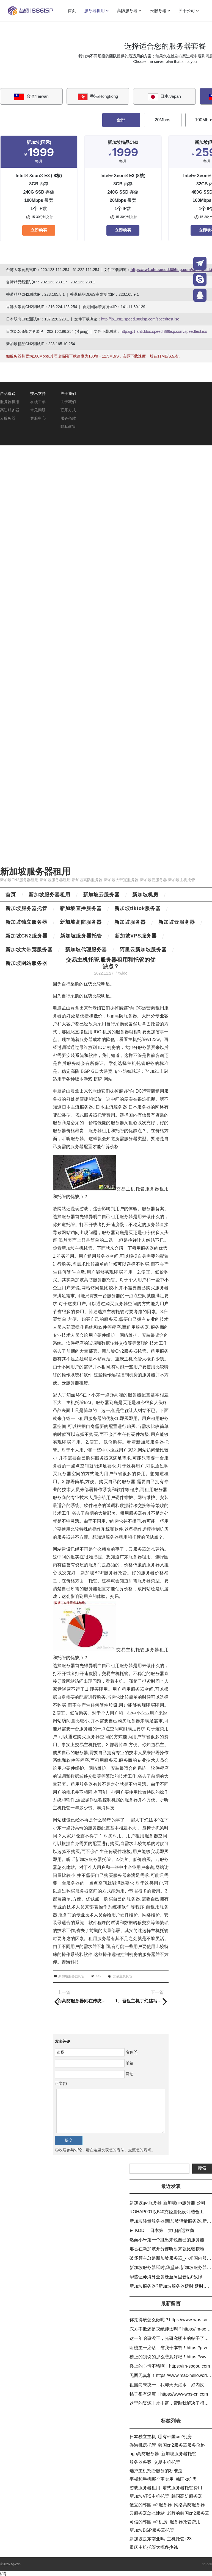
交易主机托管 (123, 1976)
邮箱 (129, 2063)
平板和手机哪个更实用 (152, 2479)
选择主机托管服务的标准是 (156, 2470)
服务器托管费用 (185, 2521)
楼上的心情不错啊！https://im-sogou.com (170, 2366)
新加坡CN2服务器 (26, 936)
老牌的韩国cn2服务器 (188, 2513)
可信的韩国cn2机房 (148, 2521)
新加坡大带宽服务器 (29, 949)
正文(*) (61, 2083)
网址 (129, 2074)
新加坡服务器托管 (26, 908)
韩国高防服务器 (186, 2496)
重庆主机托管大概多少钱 (154, 2547)
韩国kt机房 (186, 2479)
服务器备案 (141, 2462)
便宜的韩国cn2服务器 (151, 2504)
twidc (123, 973)
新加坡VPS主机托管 (149, 2496)
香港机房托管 (143, 2445)
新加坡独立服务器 (26, 922)
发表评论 (62, 2041)
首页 (10, 894)
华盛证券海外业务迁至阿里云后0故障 (166, 2276)
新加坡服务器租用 (35, 872)
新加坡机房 (145, 894)
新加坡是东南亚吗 (147, 2538)
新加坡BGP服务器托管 (152, 2530)
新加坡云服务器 (101, 894)
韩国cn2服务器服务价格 (181, 2445)
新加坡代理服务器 (86, 949)
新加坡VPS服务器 (136, 936)
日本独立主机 (143, 2436)
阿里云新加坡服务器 (143, 949)
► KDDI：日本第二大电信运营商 (162, 2230)
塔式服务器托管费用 (182, 2487)
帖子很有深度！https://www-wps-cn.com (169, 2394)
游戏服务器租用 (145, 2487)
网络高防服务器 (189, 2504)
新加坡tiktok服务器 (137, 908)
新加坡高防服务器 (81, 922)
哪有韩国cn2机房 (175, 2436)
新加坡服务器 (130, 922)
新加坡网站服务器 (26, 963)
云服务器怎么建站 (147, 2513)
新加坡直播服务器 (81, 908)
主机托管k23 (179, 2538)
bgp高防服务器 (144, 2453)
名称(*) (131, 2052)
